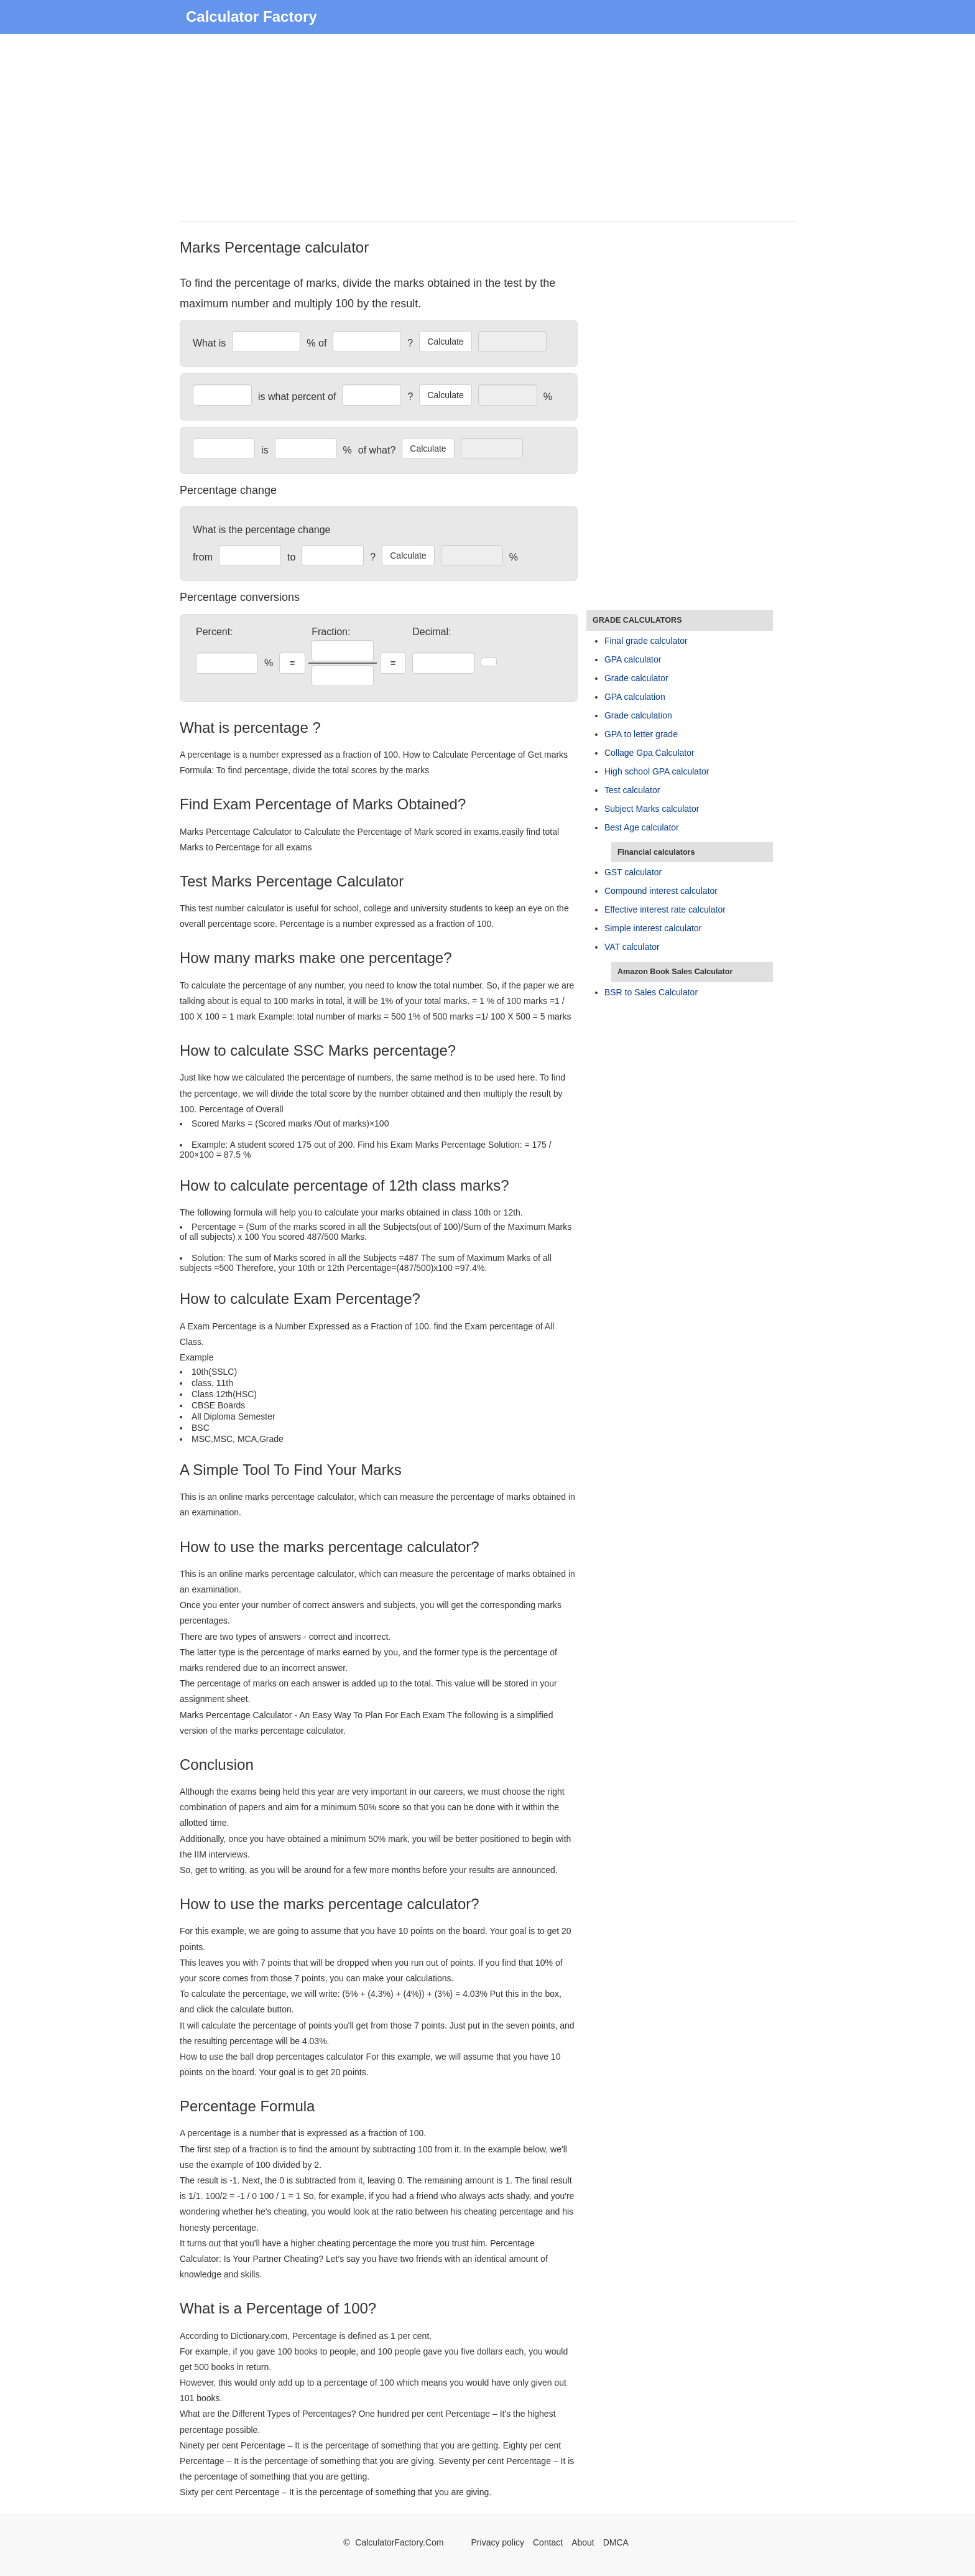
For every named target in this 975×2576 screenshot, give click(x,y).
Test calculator (632, 790)
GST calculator (633, 872)
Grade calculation (638, 715)
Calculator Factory (251, 16)
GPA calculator (633, 659)
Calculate (445, 341)
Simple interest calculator (652, 928)
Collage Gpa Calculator (649, 753)
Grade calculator (636, 678)
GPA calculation (634, 697)
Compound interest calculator (661, 891)
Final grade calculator (646, 641)
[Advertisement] (487, 130)
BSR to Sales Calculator (651, 992)
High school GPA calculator (656, 771)
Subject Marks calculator (652, 809)
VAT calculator (632, 947)
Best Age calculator (641, 827)
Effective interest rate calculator (665, 909)
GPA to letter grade (641, 734)
